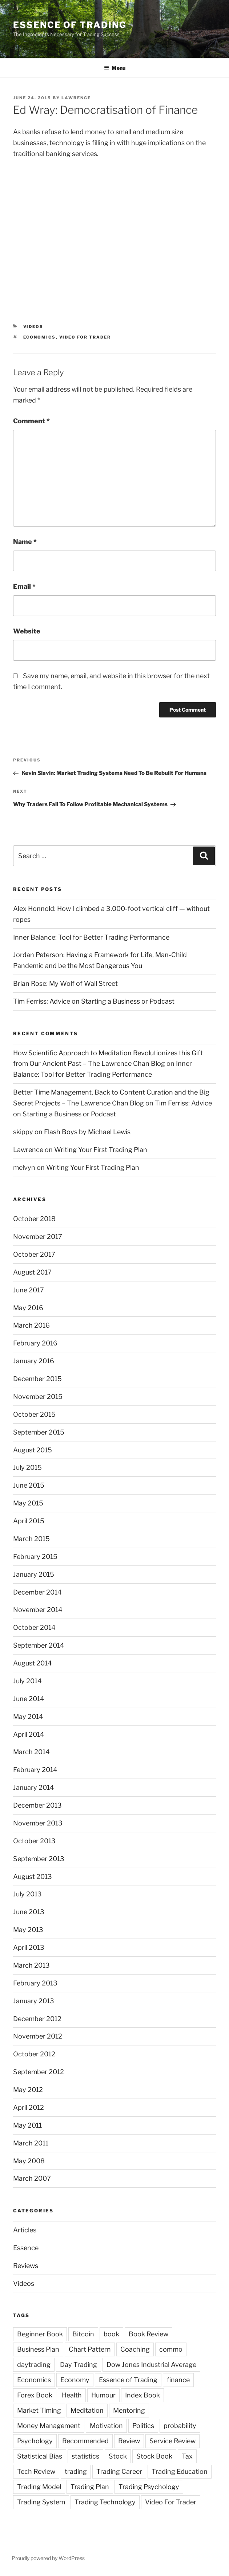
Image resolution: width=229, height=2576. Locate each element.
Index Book (142, 2395)
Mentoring (129, 2410)
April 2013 (28, 1947)
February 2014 (35, 1769)
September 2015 (38, 1432)
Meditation (87, 2410)
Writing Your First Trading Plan (100, 1149)
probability (180, 2425)
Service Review (172, 2441)
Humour (103, 2395)
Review (129, 2441)
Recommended (85, 2441)
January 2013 (33, 2001)
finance (178, 2380)
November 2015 (38, 1396)
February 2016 (35, 1343)
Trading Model (39, 2487)
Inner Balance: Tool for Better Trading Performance (91, 937)
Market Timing (39, 2410)
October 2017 (34, 1254)
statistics (85, 2456)
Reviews (25, 2265)
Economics (39, 337)
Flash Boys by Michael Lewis (87, 1132)
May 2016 (28, 1308)
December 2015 (37, 1379)
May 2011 (27, 2125)
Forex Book (34, 2395)
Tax (187, 2456)
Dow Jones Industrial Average (151, 2364)
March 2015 (31, 1539)
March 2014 (31, 1752)
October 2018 (34, 1219)
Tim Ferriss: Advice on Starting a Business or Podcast (93, 1001)
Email (24, 586)
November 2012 (37, 2036)
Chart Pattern (90, 2349)
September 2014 (38, 1645)
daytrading (34, 2364)
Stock (118, 2456)
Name (25, 541)
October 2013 (34, 1841)
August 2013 (32, 1876)
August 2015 (32, 1450)
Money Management (48, 2425)
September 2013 (38, 1859)
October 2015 (34, 1414)
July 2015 (27, 1467)
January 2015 (33, 1574)
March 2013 (31, 1965)
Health (72, 2395)
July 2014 (27, 1681)
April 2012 (28, 2107)
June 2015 (28, 1485)
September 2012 (38, 2072)
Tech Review (36, 2471)
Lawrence (76, 97)
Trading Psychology (148, 2487)
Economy (74, 2380)
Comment (31, 421)
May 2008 (29, 2161)
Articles (24, 2230)
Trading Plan (90, 2487)
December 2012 (37, 2019)
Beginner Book (40, 2334)
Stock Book (154, 2456)
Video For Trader (85, 337)
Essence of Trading (69, 25)
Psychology (35, 2441)
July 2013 (27, 1894)
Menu (114, 68)
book (111, 2334)
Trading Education (180, 2471)
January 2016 (33, 1361)
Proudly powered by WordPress (48, 2558)
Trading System (41, 2502)
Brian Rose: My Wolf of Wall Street (65, 983)
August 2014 (32, 1663)
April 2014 (28, 1734)
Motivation (106, 2425)
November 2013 (38, 1823)
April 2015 (28, 1521)
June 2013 (28, 1912)
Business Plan (38, 2349)
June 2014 (28, 1699)
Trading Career (119, 2471)
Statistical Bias (39, 2456)
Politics (143, 2425)
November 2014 (38, 1609)
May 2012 (28, 2089)
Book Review (148, 2334)
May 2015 (28, 1503)
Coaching (135, 2349)
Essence (26, 2248)
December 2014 (37, 1592)
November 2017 (37, 1236)
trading (76, 2471)
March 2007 (32, 2178)
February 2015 (35, 1556)
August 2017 (32, 1272)
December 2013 (37, 1805)
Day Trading (78, 2364)
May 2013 (28, 1929)
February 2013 (35, 1983)
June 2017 (28, 1290)
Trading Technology (105, 2502)
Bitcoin (83, 2334)
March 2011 (30, 2143)
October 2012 (34, 2054)
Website (26, 631)
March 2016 (31, 1325)
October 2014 (34, 1627)
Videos (33, 326)
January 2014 (33, 1787)
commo (170, 2349)
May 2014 (28, 1716)
